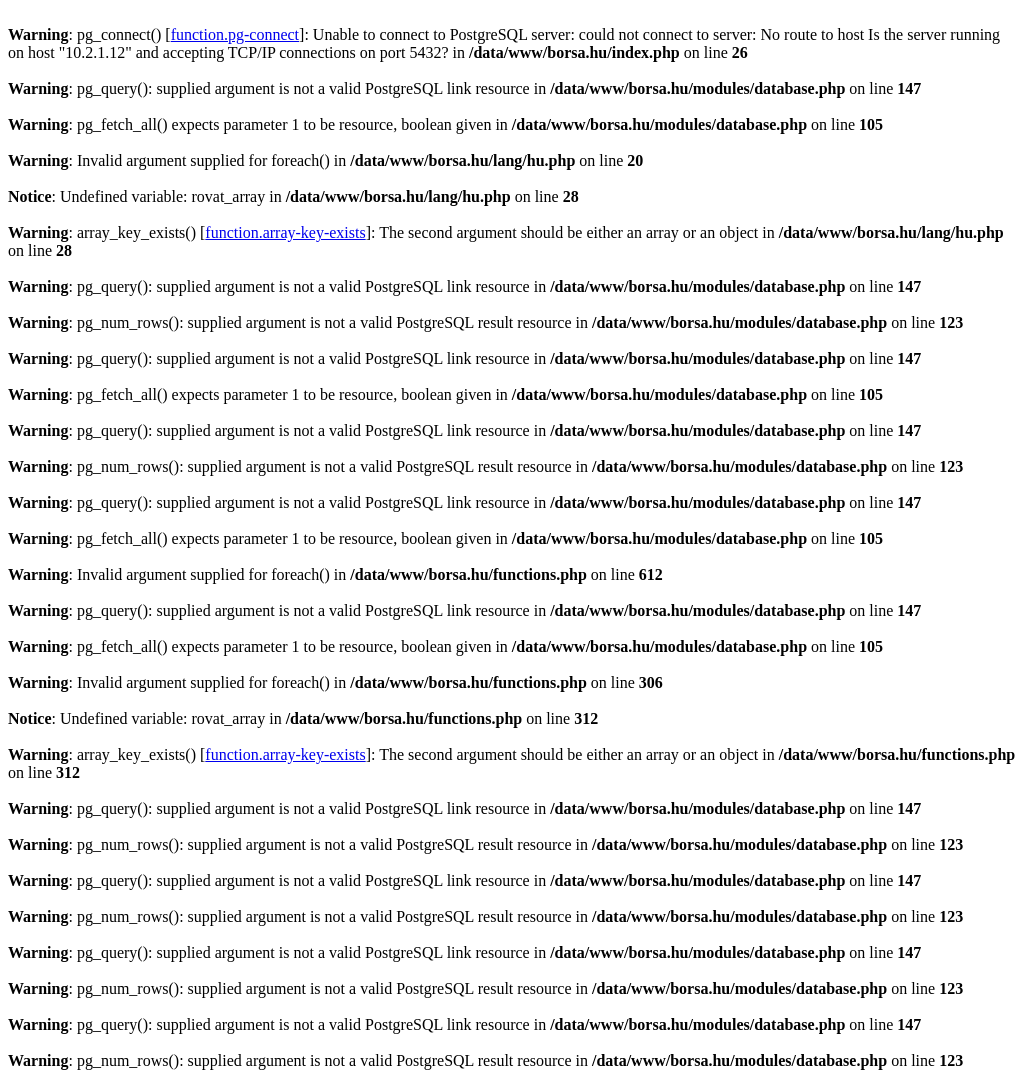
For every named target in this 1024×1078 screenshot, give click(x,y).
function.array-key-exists (285, 232)
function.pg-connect (235, 34)
